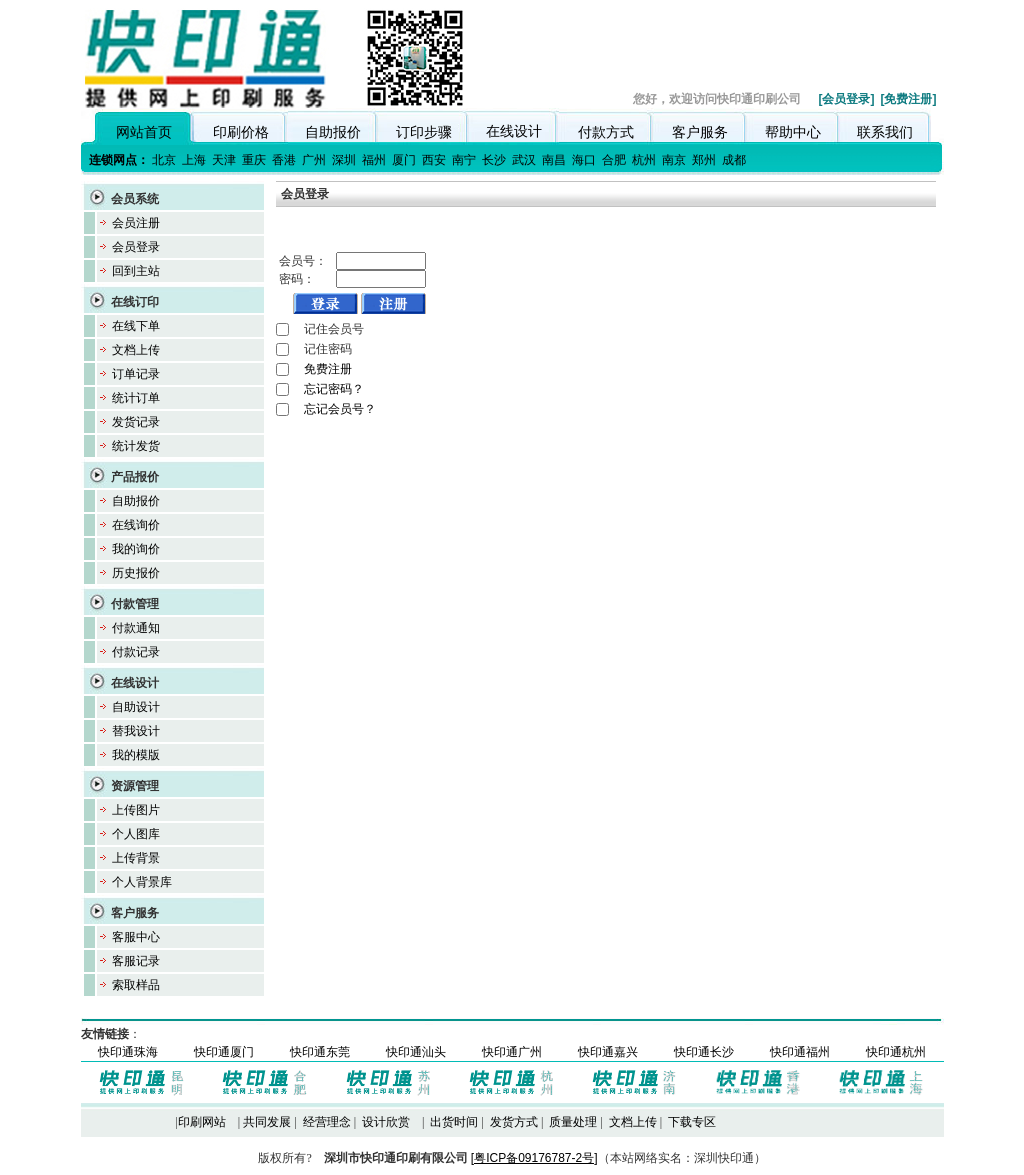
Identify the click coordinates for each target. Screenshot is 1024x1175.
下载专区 (692, 1122)
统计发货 (136, 446)
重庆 (254, 160)
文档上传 (136, 350)
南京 (674, 160)
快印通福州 (800, 1052)
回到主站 (136, 271)
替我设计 (136, 731)
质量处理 (573, 1122)
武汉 (524, 160)
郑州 (704, 160)
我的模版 (136, 755)
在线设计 (514, 131)
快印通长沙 (704, 1052)
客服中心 (136, 937)
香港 (284, 160)
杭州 (644, 160)
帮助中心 (793, 132)
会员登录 (136, 247)
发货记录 (136, 422)
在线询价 (136, 525)
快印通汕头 (416, 1052)
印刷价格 (241, 132)
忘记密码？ (334, 389)
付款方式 (606, 132)
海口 (584, 160)
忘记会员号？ (340, 409)
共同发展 (267, 1122)
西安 (434, 160)
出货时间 (454, 1122)
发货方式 (514, 1122)
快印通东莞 (320, 1052)
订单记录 (136, 374)
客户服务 (700, 132)
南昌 (554, 160)
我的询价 (136, 549)
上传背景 (136, 858)
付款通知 (136, 628)
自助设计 (136, 707)
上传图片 (136, 810)
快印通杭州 (896, 1052)
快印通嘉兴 (608, 1052)
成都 (734, 160)
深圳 (344, 160)
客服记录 (136, 961)
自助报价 (333, 132)
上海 (194, 160)
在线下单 (136, 326)
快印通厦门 (224, 1052)
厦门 (404, 160)
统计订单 (136, 398)
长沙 (494, 160)
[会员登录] (847, 99)
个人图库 (136, 834)
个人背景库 (142, 882)
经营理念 (327, 1122)
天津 (224, 160)
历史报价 (136, 573)
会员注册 (136, 223)
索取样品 (136, 985)
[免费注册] (909, 99)
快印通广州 (512, 1052)
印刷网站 (202, 1122)
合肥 (614, 160)
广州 (314, 160)
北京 (164, 160)
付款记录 (136, 652)
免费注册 (328, 369)
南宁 (464, 160)
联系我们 (885, 132)
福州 (374, 160)
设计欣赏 (386, 1122)
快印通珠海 (128, 1052)
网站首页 (144, 132)
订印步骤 (424, 132)
